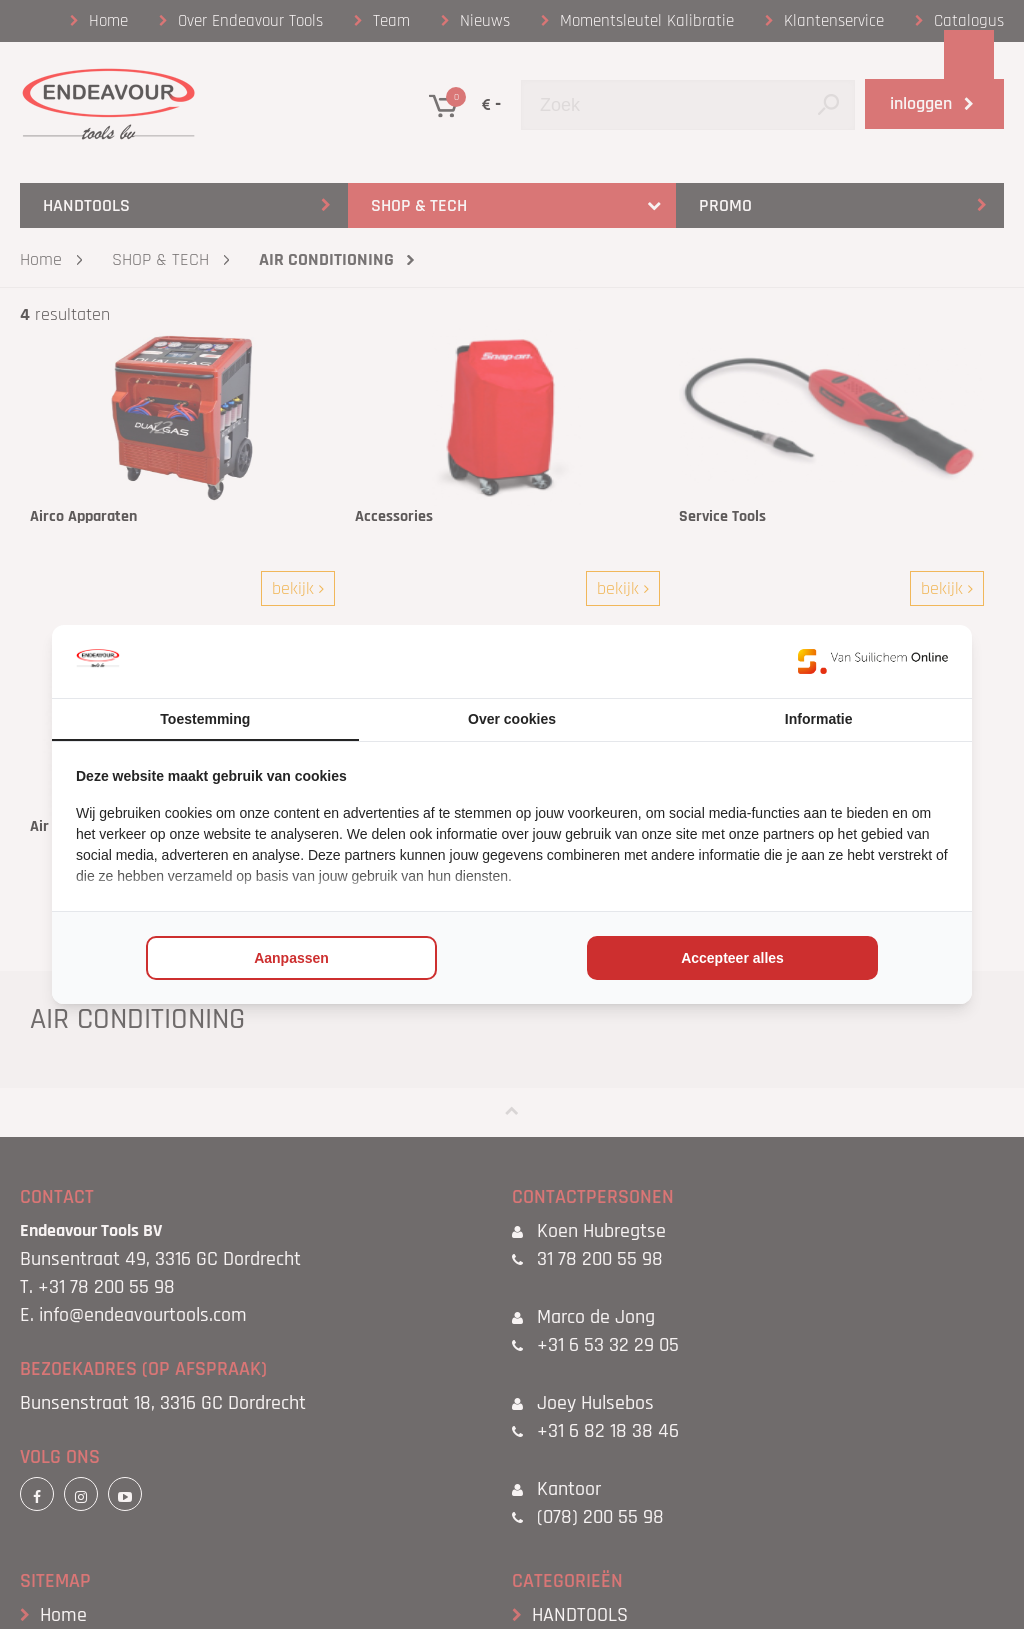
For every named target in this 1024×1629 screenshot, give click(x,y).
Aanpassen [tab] (291, 958)
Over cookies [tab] (512, 719)
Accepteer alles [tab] (732, 958)
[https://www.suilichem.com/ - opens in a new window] (873, 661)
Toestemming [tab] (205, 719)
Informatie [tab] (819, 719)
